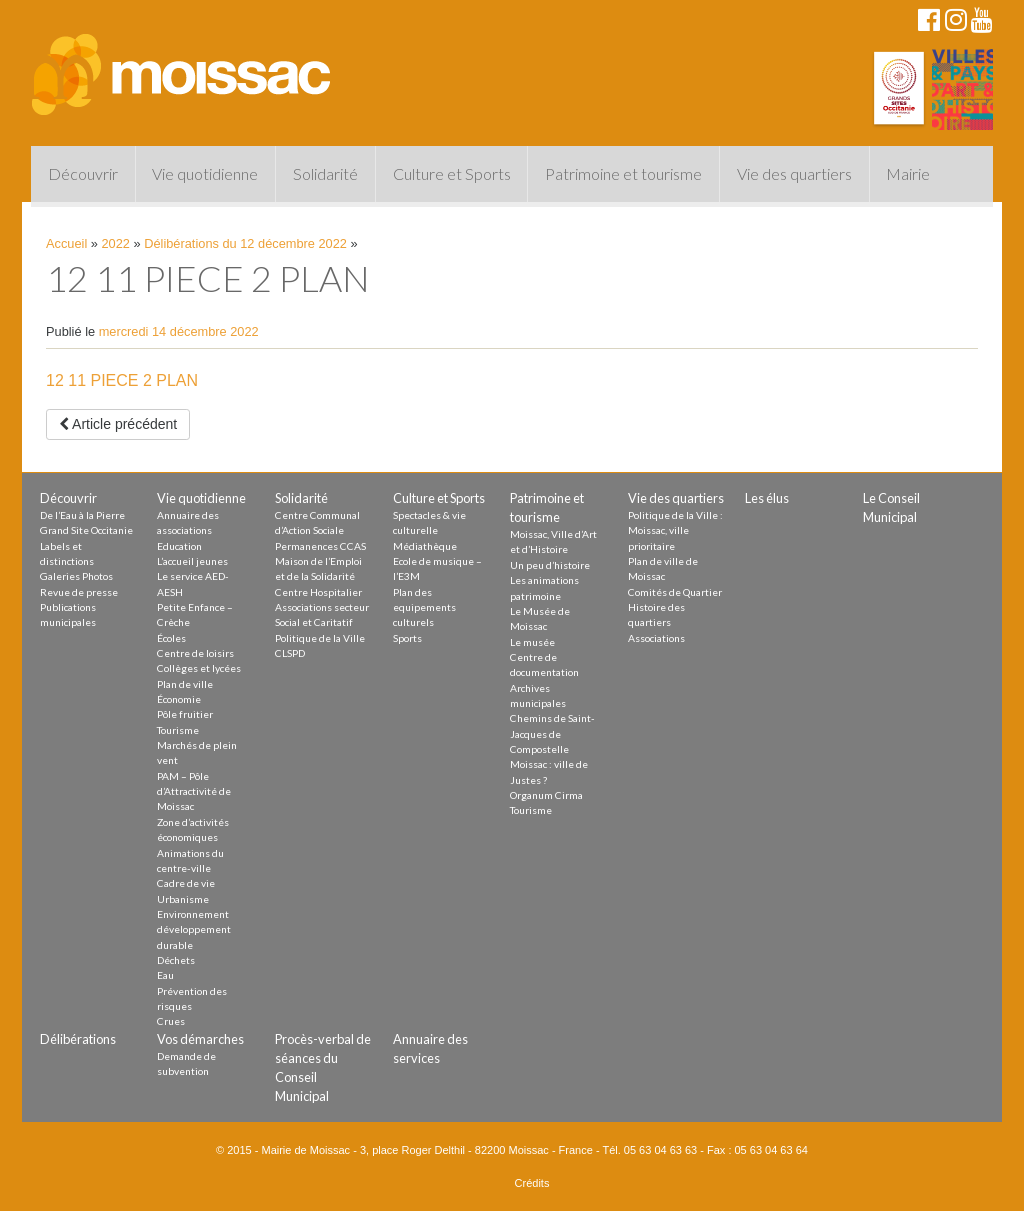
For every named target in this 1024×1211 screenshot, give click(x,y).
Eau (165, 975)
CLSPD (290, 653)
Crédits (532, 1183)
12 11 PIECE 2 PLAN (122, 380)
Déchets (176, 960)
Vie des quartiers (794, 173)
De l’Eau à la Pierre (82, 515)
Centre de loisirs (195, 653)
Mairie (908, 173)
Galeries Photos (76, 576)
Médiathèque (425, 546)
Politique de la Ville (320, 638)
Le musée (532, 642)
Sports (407, 638)
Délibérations (78, 1039)
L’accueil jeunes (192, 561)
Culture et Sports (452, 173)
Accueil (66, 243)
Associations (656, 638)
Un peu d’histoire (550, 565)
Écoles (171, 638)
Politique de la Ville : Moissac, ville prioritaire (675, 530)
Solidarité (325, 173)
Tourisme (178, 730)
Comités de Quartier (675, 592)
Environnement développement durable (194, 929)
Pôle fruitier (185, 714)
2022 (116, 243)
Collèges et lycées (199, 668)
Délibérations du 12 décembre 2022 (245, 243)
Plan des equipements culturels (424, 607)
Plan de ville (185, 684)
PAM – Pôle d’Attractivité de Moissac (194, 791)
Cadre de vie (186, 883)
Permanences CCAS (320, 546)
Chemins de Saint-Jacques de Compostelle (552, 733)
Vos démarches (200, 1039)
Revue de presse (79, 592)
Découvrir (83, 173)
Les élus (767, 498)
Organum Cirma (546, 795)
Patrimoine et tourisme (623, 173)
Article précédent (118, 424)
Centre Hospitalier (318, 592)
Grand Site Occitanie (86, 530)
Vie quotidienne (205, 173)
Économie (179, 699)
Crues (171, 1021)
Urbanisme (183, 899)
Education (179, 546)
